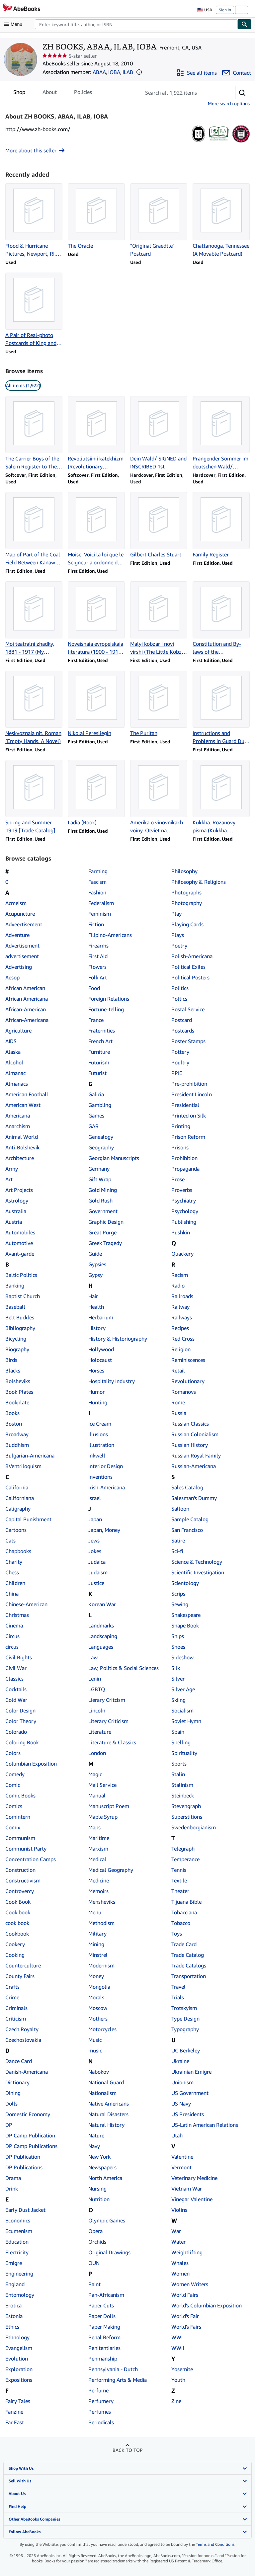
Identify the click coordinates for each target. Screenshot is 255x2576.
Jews (94, 1540)
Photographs (186, 892)
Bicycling (15, 1338)
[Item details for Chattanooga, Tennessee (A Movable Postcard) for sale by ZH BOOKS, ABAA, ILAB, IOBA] (221, 220)
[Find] (244, 24)
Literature (99, 1731)
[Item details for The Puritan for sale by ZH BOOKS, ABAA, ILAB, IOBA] (158, 704)
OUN (94, 2263)
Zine (176, 2401)
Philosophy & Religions (198, 881)
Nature (96, 2135)
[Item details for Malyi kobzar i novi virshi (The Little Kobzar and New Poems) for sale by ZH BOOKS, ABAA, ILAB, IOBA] (158, 618)
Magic (95, 1774)
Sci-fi (177, 1551)
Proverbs (181, 1190)
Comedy (15, 1774)
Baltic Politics (21, 1275)
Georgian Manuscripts (113, 1158)
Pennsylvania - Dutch (113, 2369)
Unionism (182, 2082)
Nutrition (99, 2199)
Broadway (17, 1434)
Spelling (181, 1742)
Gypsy (95, 1275)
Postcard (181, 1020)
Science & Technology (196, 1561)
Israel (94, 1498)
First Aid (98, 956)
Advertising (18, 966)
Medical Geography (110, 1870)
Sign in (225, 9)
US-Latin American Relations (204, 2124)
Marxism (98, 1848)
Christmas (17, 1615)
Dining (13, 2093)
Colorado (16, 1731)
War (176, 2231)
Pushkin (180, 1232)
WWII (177, 2348)
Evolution (16, 2358)
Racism (179, 1275)
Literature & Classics (112, 1742)
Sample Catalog (190, 1519)
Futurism (98, 1062)
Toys (176, 1933)
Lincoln (96, 1710)
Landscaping (102, 1636)
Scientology (185, 1583)
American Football (26, 1094)
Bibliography (20, 1328)
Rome (178, 1402)
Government (103, 1211)
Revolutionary (188, 1381)
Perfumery (101, 2401)
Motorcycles (102, 2029)
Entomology (19, 2294)
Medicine (98, 1880)
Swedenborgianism (193, 1827)
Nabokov (98, 2071)
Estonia (14, 2316)
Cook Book (18, 1901)
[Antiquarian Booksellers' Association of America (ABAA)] (198, 142)
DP (8, 2124)
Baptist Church (22, 1296)
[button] (139, 72)
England (15, 2284)
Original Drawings (109, 2252)
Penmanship (102, 2358)
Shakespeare (186, 1615)
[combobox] (136, 24)
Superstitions (186, 1816)
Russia (178, 1413)
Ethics (12, 2326)
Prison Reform (188, 1136)
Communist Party (25, 1848)
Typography (185, 2029)
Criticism (15, 2018)
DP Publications (23, 2167)
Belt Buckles (19, 1317)
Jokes (94, 1551)
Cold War (16, 1700)
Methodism (101, 1923)
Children (15, 1583)
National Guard (106, 2082)
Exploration (19, 2369)
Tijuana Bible (186, 1901)
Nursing (97, 2188)
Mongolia (99, 1986)
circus (12, 1646)
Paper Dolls (102, 2316)
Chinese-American (26, 1604)
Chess (12, 1572)
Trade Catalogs (188, 1965)
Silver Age (183, 1689)
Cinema (14, 1625)
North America (105, 2178)
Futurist (97, 1073)
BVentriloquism (23, 1466)
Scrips (178, 1593)
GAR (93, 1126)
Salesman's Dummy (194, 1498)
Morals (96, 1997)
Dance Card (18, 2061)
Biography (17, 1349)
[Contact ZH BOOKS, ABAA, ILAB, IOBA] (236, 73)
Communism (20, 1838)
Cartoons (16, 1530)
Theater (180, 1891)
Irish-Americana (106, 1487)
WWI (177, 2337)
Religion (181, 1349)
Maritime (98, 1838)
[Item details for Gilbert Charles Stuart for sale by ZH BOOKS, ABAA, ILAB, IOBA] (158, 525)
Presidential (185, 1105)
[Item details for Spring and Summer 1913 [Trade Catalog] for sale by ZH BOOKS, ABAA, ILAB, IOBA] (33, 797)
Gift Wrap (99, 1179)
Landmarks (101, 1625)
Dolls (11, 2103)
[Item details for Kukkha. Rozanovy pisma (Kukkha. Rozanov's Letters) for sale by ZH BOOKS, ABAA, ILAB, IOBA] (221, 797)
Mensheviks (101, 1901)
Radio (178, 1285)
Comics (13, 1806)
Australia (15, 1211)
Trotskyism (184, 2008)
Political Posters (190, 977)
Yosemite (182, 2369)
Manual (97, 1795)
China (12, 1593)
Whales (180, 2263)
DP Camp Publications (31, 2146)
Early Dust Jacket (25, 2209)
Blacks (12, 1370)
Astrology (16, 1200)
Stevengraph (186, 1806)
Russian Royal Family (196, 1455)
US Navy (181, 2103)
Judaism (98, 1572)
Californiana (19, 1498)
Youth (178, 2379)
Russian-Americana (193, 1466)
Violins (179, 2209)
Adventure (17, 935)
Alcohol (14, 1062)
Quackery (182, 1253)
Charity (13, 1561)
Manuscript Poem (108, 1806)
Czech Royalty (22, 2029)
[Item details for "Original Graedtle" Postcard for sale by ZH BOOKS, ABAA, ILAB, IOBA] (158, 220)
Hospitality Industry (111, 1381)
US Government (190, 2093)
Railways (181, 1317)
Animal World (21, 1136)
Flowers (97, 966)
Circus (12, 1636)
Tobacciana (184, 1912)
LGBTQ (96, 1689)
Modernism (101, 1965)
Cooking (15, 1955)
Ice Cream (99, 1423)
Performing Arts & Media (117, 2379)
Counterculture (23, 1965)
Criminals (16, 2008)
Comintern (17, 1816)
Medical (97, 1859)
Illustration (101, 1445)
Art (9, 1179)
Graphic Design (106, 1221)
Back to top (127, 2450)
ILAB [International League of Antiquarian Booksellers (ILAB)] (128, 72)
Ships (177, 1636)
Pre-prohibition (189, 1083)
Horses (96, 1370)
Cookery (15, 1944)
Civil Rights (18, 1657)
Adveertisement (23, 924)
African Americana (26, 998)
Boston (13, 1423)
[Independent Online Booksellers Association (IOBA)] (218, 142)
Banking (14, 1285)
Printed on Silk (188, 1115)
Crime (12, 1997)
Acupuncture (20, 913)
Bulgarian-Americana (29, 1455)
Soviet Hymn (186, 1721)
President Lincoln (191, 1094)
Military (97, 1933)
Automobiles (20, 1232)
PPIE (176, 1073)
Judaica (97, 1561)
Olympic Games (106, 2220)
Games (96, 1115)
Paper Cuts (101, 2305)
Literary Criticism (108, 1721)
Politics (180, 988)
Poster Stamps (188, 1041)
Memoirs (98, 1891)
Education (17, 2241)
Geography (101, 1147)
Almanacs (16, 1083)
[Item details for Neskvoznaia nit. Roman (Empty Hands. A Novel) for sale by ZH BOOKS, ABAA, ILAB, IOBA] (33, 708)
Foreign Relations (108, 998)
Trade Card (184, 1944)
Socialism (182, 1710)
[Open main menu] (15, 24)
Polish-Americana (191, 956)
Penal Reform (104, 2337)
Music (95, 2039)
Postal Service (188, 1009)
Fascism (97, 881)
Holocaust (100, 1360)
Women (180, 2273)
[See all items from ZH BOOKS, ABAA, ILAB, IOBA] (196, 73)
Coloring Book (22, 1742)
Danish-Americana (26, 2071)
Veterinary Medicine (194, 2178)
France (96, 1020)
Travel (178, 1986)
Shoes (178, 1646)
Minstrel (98, 1955)
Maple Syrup (103, 1816)
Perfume (98, 2390)
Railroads (182, 1296)
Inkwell (96, 1455)
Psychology (184, 1211)
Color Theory (20, 1721)
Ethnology (17, 2337)
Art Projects (19, 1190)
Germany (99, 1168)
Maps (94, 1827)
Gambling (99, 1105)
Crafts (12, 1986)
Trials (177, 1997)
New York (99, 2156)
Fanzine (14, 2411)
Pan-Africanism (106, 2294)
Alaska (13, 1051)
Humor (96, 1391)
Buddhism (17, 1445)
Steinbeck (182, 1795)
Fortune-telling (106, 1009)
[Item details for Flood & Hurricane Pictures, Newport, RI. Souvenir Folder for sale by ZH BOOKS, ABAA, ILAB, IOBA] (33, 220)
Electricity (17, 2252)
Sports (179, 1763)
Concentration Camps (30, 1859)
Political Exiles (188, 966)
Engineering (19, 2273)
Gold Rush (100, 1200)
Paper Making (104, 2326)
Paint (94, 2284)
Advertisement (22, 945)
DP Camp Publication (30, 2135)
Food (94, 988)
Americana (17, 1115)
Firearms (98, 945)
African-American (25, 1009)
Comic (12, 1785)
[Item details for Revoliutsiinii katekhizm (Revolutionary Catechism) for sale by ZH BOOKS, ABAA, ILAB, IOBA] (96, 433)
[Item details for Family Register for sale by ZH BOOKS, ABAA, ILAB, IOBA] (221, 525)
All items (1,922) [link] (23, 385)
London (97, 1753)
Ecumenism (18, 2231)
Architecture (19, 1158)
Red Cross (183, 1338)
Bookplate (17, 1402)
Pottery (180, 1051)
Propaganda (185, 1168)
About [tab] (50, 93)
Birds (11, 1360)
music (95, 2050)
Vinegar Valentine (191, 2199)
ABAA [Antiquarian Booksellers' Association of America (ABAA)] (99, 72)
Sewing (179, 1604)
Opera (95, 2231)
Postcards (182, 1030)
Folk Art (97, 977)
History (97, 1328)
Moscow (97, 2008)
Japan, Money (104, 1530)
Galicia (96, 1094)
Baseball (15, 1306)
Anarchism (17, 1126)
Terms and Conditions (215, 2544)
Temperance (185, 1859)
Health (96, 1306)
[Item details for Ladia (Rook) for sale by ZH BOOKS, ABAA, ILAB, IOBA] (96, 793)
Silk (175, 1668)
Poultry (180, 1062)
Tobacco (180, 1923)
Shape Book (185, 1625)
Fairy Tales (17, 2401)
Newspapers (102, 2167)
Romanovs (183, 1391)
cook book (17, 1923)
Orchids (97, 2241)
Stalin (178, 1774)
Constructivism (23, 1880)
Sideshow (182, 1657)
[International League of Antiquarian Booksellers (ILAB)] (241, 142)
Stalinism (182, 1785)
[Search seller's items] (181, 92)
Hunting (97, 1402)
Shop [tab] (19, 93)
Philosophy (184, 871)
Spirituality (184, 1753)
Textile (179, 1880)
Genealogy (100, 1136)
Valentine (182, 2156)
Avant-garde (19, 1253)
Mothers (98, 2018)
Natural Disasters (108, 2114)
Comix (12, 1827)
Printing (180, 1126)
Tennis (178, 1870)
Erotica (13, 2305)
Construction (20, 1870)
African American (25, 988)
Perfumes (99, 2411)
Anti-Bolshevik (22, 1147)
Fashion (97, 892)
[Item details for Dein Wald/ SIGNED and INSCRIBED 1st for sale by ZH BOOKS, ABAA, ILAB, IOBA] (158, 433)
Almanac (15, 1073)
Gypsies (97, 1264)
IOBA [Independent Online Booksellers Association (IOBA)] (114, 72)
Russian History (189, 1445)
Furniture (99, 1051)
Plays (177, 935)
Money (96, 1976)
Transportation (188, 1976)
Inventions (100, 1476)
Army (11, 1168)
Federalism (101, 903)
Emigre (13, 2263)
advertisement (22, 956)
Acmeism (16, 903)
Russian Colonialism (194, 1434)
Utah (177, 2135)
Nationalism (102, 2093)
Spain (177, 1731)
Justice (96, 1583)
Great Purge (102, 1232)
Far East (14, 2422)
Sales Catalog (187, 1487)
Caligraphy (18, 1508)
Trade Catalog (187, 1955)
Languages (100, 1646)
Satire (178, 1540)
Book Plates (19, 1391)
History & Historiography (117, 1338)
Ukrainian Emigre (191, 2071)
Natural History (106, 2124)
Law (93, 1657)
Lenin (94, 1678)
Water (178, 2241)
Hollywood (101, 1349)
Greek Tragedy (105, 1243)
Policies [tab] (83, 93)
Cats (10, 1540)
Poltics (179, 998)
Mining (96, 1944)
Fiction (96, 924)
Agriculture (18, 1030)
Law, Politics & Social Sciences (123, 1668)
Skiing (178, 1700)
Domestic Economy (27, 2114)
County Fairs (20, 1976)
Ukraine (180, 2061)
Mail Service (102, 1785)
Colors (13, 1753)
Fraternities (101, 1030)
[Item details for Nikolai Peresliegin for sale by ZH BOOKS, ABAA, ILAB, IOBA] (96, 704)
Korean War (102, 1604)
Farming (98, 871)
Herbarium (100, 1317)
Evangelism (18, 2348)
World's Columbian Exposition (206, 2305)
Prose (178, 1179)
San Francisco (187, 1530)
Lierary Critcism (106, 1700)
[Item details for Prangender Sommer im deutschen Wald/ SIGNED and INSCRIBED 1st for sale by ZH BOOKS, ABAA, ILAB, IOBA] (221, 433)
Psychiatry (183, 1200)
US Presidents (187, 2114)
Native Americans (108, 2103)
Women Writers (189, 2284)
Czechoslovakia (23, 2039)
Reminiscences (188, 1360)
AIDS (11, 1041)
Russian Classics (190, 1423)
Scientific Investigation (197, 1572)
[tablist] (52, 92)
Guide (95, 1253)
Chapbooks (18, 1551)
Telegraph (183, 1848)
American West (23, 1105)
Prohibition (184, 1158)
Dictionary (17, 2082)
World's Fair (185, 2316)
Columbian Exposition (31, 1763)
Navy (94, 2146)
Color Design (20, 1710)
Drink (11, 2188)
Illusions (98, 1434)
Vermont (181, 2167)
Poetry (179, 945)
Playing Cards (187, 924)
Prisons (180, 1147)
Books (12, 1413)
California (16, 1487)
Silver (178, 1678)
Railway (180, 1306)
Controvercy (19, 1891)
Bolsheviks (17, 1381)
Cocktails (16, 1689)
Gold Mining (102, 1190)
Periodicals (101, 2422)
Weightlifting (187, 2252)
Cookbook (17, 1933)
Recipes (180, 1328)
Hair (93, 1296)
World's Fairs (186, 2326)
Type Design (185, 2018)
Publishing (183, 1221)
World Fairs (184, 2294)
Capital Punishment (28, 1519)
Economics (17, 2220)
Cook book (17, 1912)
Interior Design (105, 1466)
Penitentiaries (104, 2348)
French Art (100, 1041)
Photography (186, 903)
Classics (14, 1678)
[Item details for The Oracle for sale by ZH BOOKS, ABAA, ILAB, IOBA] (96, 216)
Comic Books (20, 1795)
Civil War (16, 1668)
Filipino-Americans (110, 935)
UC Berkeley (185, 2050)
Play (176, 913)
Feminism (99, 913)
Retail (178, 1370)
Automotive (19, 1243)
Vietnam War (186, 2188)
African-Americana (26, 1020)
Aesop (12, 977)
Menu (94, 1912)
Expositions (18, 2379)
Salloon (180, 1508)
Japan (95, 1519)
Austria (13, 1221)
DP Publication (22, 2156)
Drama (13, 2178)
